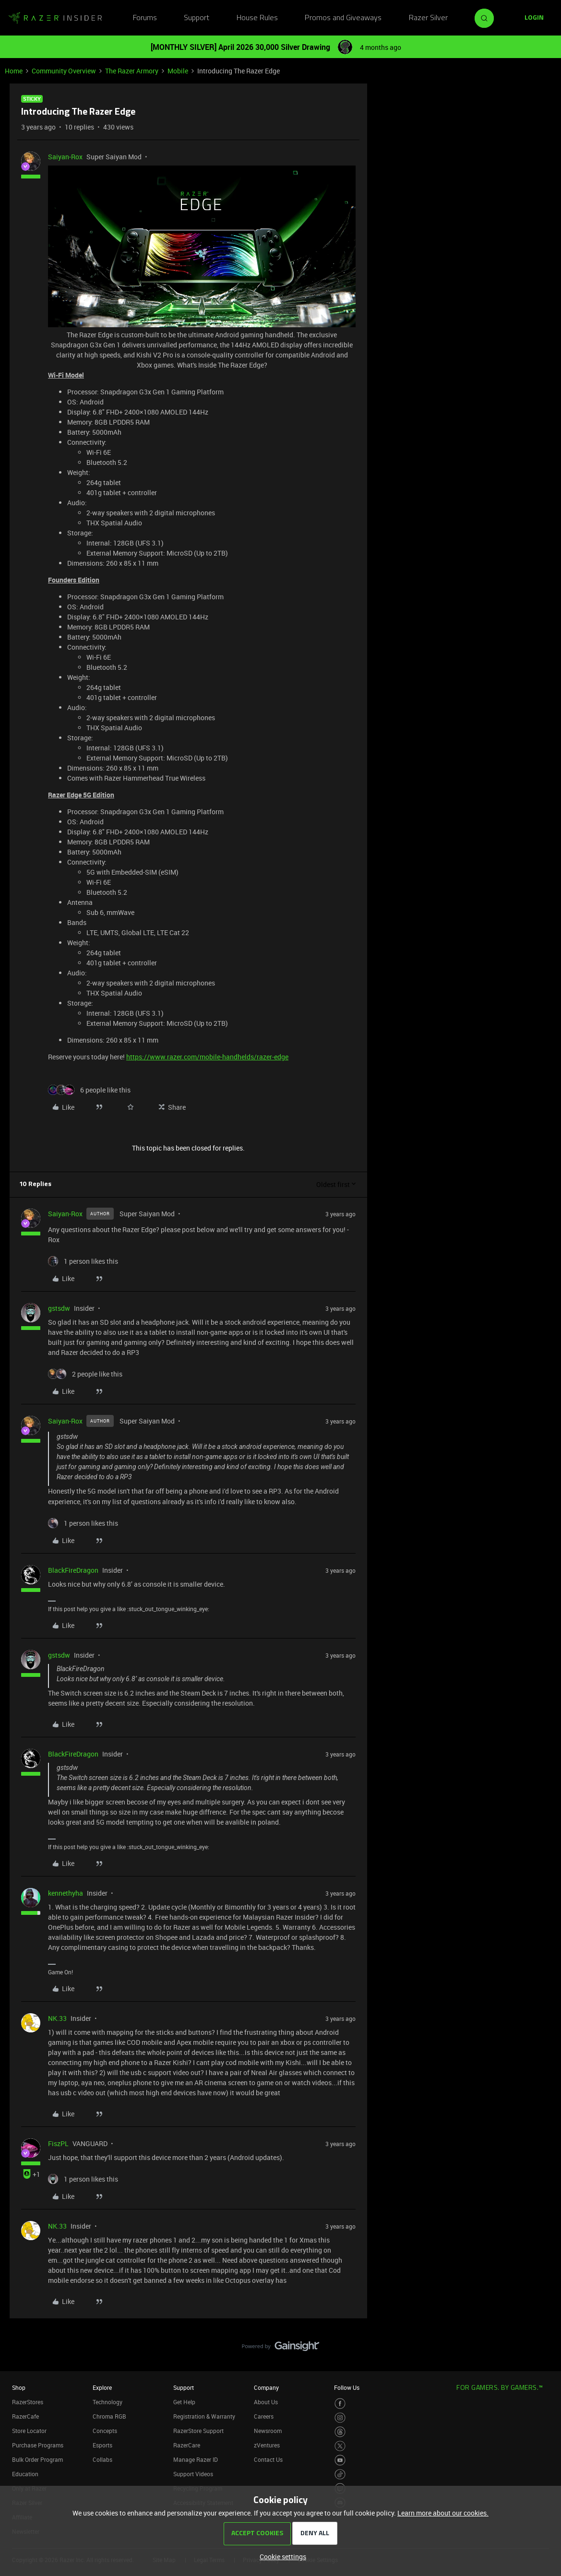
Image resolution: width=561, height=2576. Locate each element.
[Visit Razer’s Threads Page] (340, 2432)
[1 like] (83, 1261)
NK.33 (57, 2018)
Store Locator (29, 2430)
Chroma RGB (109, 2416)
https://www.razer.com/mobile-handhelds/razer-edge (207, 1056)
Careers (264, 2416)
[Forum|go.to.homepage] (55, 18)
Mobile (177, 70)
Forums (145, 18)
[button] (534, 18)
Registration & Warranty (204, 2416)
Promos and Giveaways (343, 18)
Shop (18, 2387)
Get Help (184, 2402)
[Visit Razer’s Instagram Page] (340, 2418)
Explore (102, 2387)
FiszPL (58, 2143)
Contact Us (268, 2459)
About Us (266, 2402)
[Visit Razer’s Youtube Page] (340, 2460)
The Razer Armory (131, 70)
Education (25, 2474)
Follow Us (346, 2387)
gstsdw (59, 1308)
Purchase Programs (37, 2445)
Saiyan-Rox (65, 156)
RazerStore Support (198, 2430)
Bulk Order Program (37, 2459)
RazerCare (186, 2445)
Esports (102, 2445)
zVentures (267, 2445)
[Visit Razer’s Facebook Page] (340, 2404)
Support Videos (193, 2474)
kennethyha (65, 1893)
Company (266, 2387)
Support (196, 18)
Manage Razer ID (195, 2459)
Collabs (102, 2459)
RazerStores (27, 2402)
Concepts (105, 2430)
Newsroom (268, 2430)
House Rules (257, 18)
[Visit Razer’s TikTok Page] (340, 2475)
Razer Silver (428, 18)
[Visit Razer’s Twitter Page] (340, 2446)
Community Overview (64, 70)
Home (14, 70)
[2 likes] (85, 1374)
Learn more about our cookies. (443, 2512)
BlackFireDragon (73, 1570)
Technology (107, 2402)
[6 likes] (89, 1090)
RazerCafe (25, 2416)
